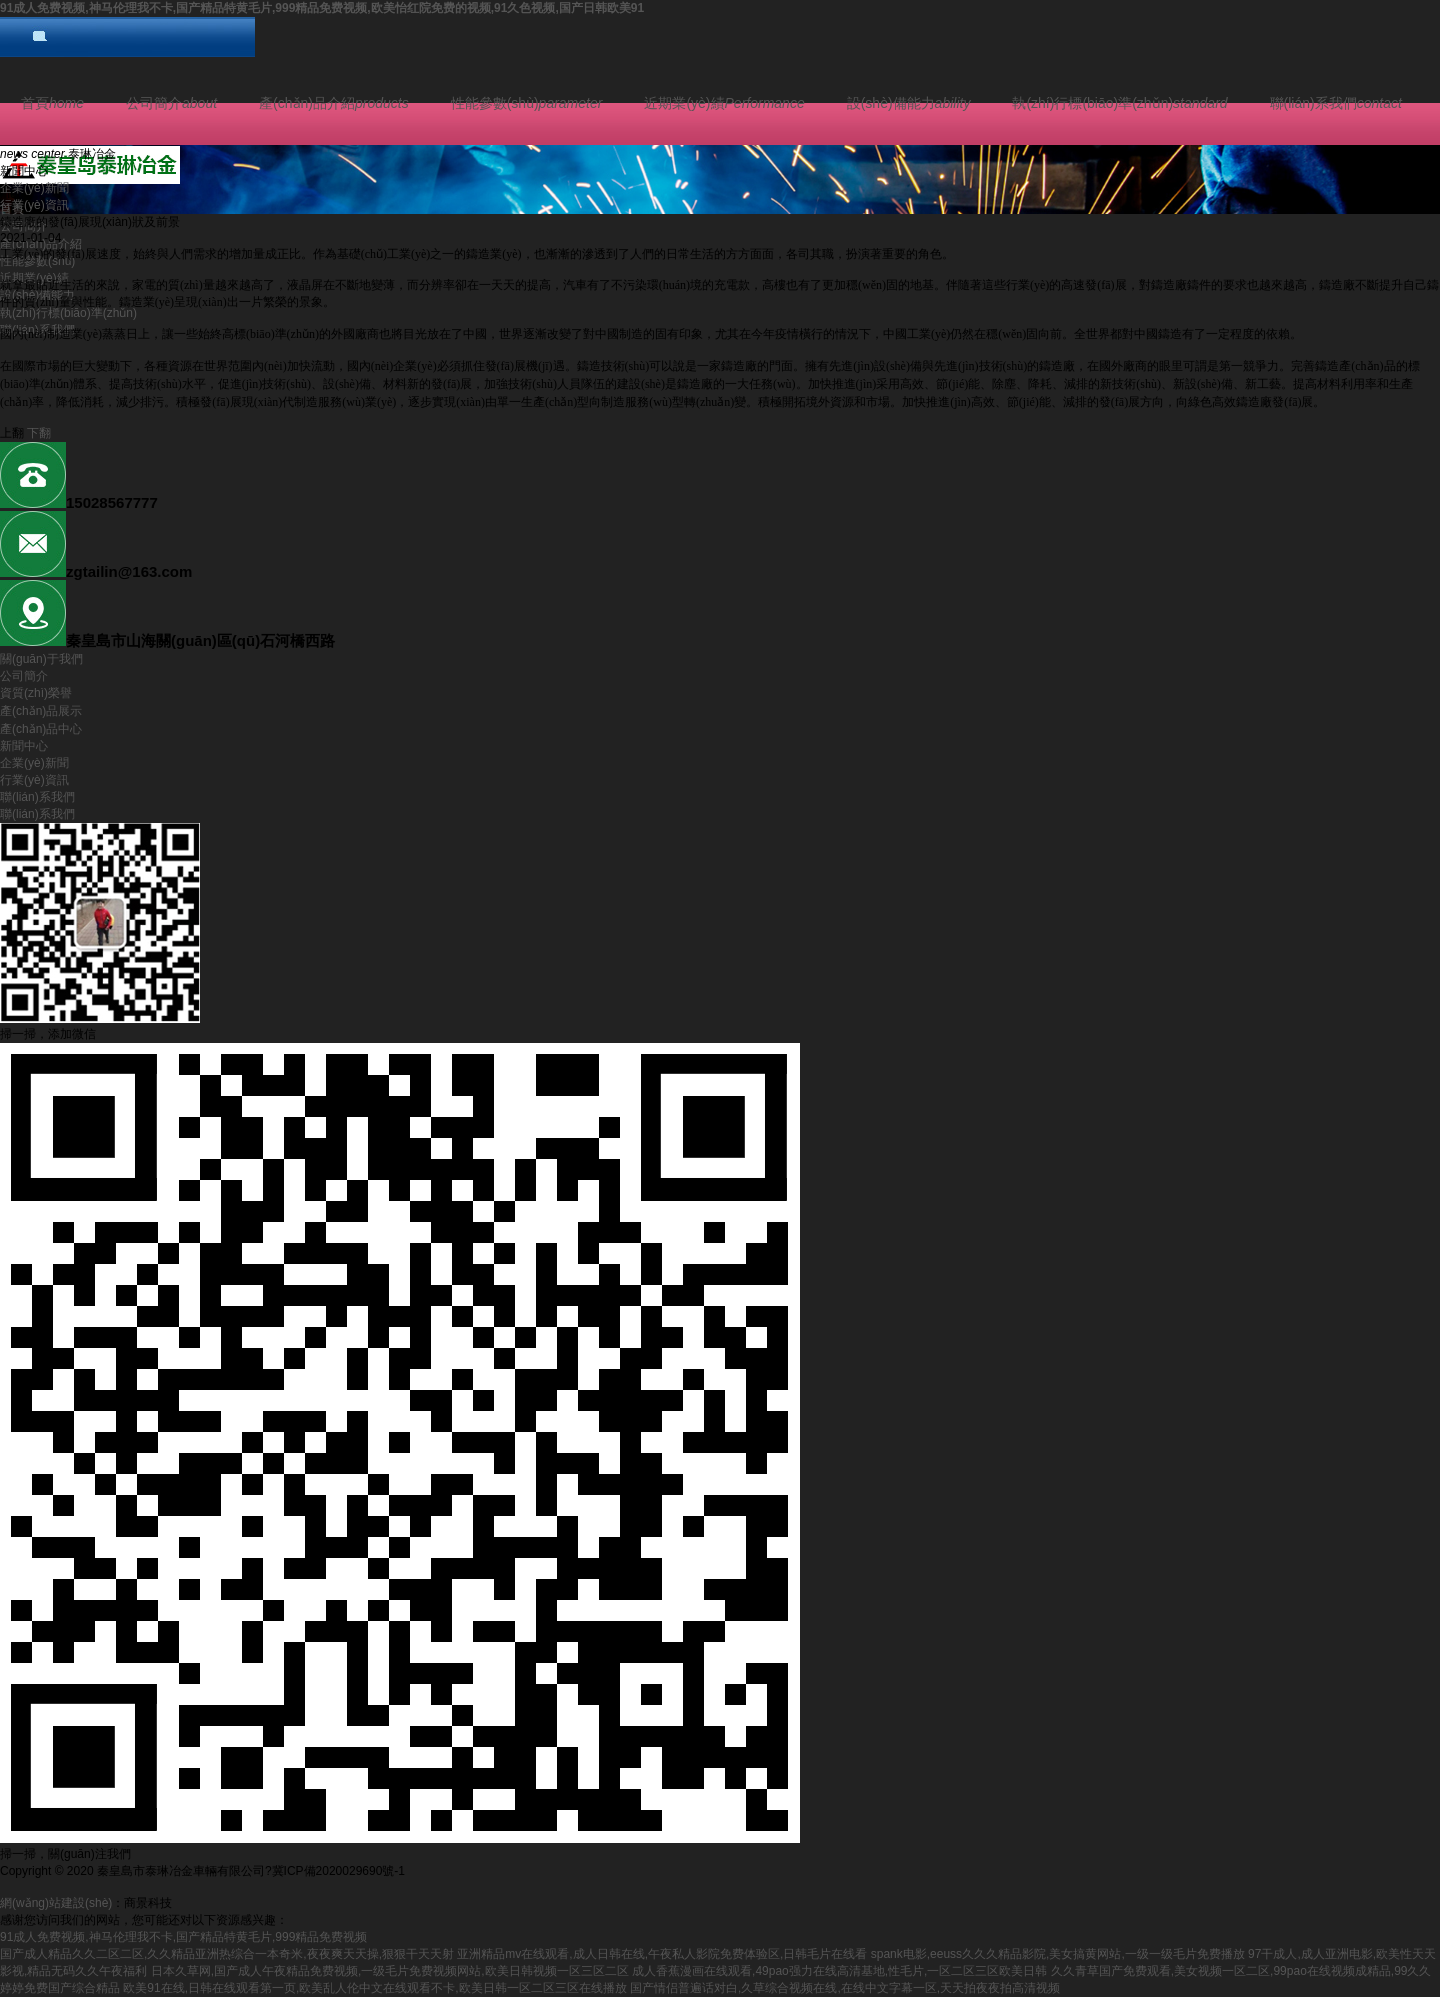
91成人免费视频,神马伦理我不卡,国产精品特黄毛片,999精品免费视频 (183, 1937)
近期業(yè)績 (724, 103)
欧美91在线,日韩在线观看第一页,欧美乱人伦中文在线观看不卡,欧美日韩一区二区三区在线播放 (374, 1988)
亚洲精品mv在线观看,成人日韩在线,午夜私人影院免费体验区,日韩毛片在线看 (662, 1954)
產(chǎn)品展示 (41, 711)
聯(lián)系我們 (1336, 103)
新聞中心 (24, 746)
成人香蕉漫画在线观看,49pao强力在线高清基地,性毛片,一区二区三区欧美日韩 (839, 1971)
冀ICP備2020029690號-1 (338, 1871)
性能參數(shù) (527, 103)
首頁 (52, 103)
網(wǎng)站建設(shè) (56, 1903)
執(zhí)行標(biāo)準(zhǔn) (1119, 103)
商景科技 (148, 1903)
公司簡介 (171, 103)
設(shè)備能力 (909, 103)
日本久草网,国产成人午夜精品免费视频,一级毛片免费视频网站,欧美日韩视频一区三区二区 (390, 1971)
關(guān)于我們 (41, 659)
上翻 (12, 433)
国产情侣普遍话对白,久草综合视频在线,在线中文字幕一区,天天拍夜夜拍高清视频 (845, 1988)
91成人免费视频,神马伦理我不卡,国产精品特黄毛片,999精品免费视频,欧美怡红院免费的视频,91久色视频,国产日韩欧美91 (322, 8)
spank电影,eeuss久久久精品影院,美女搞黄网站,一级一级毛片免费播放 (1058, 1954)
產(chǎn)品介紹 (334, 103)
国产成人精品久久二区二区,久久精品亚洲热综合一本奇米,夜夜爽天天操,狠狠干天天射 (227, 1954)
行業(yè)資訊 (34, 205)
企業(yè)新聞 (34, 188)
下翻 (39, 433)
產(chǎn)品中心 (41, 729)
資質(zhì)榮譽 (36, 693)
